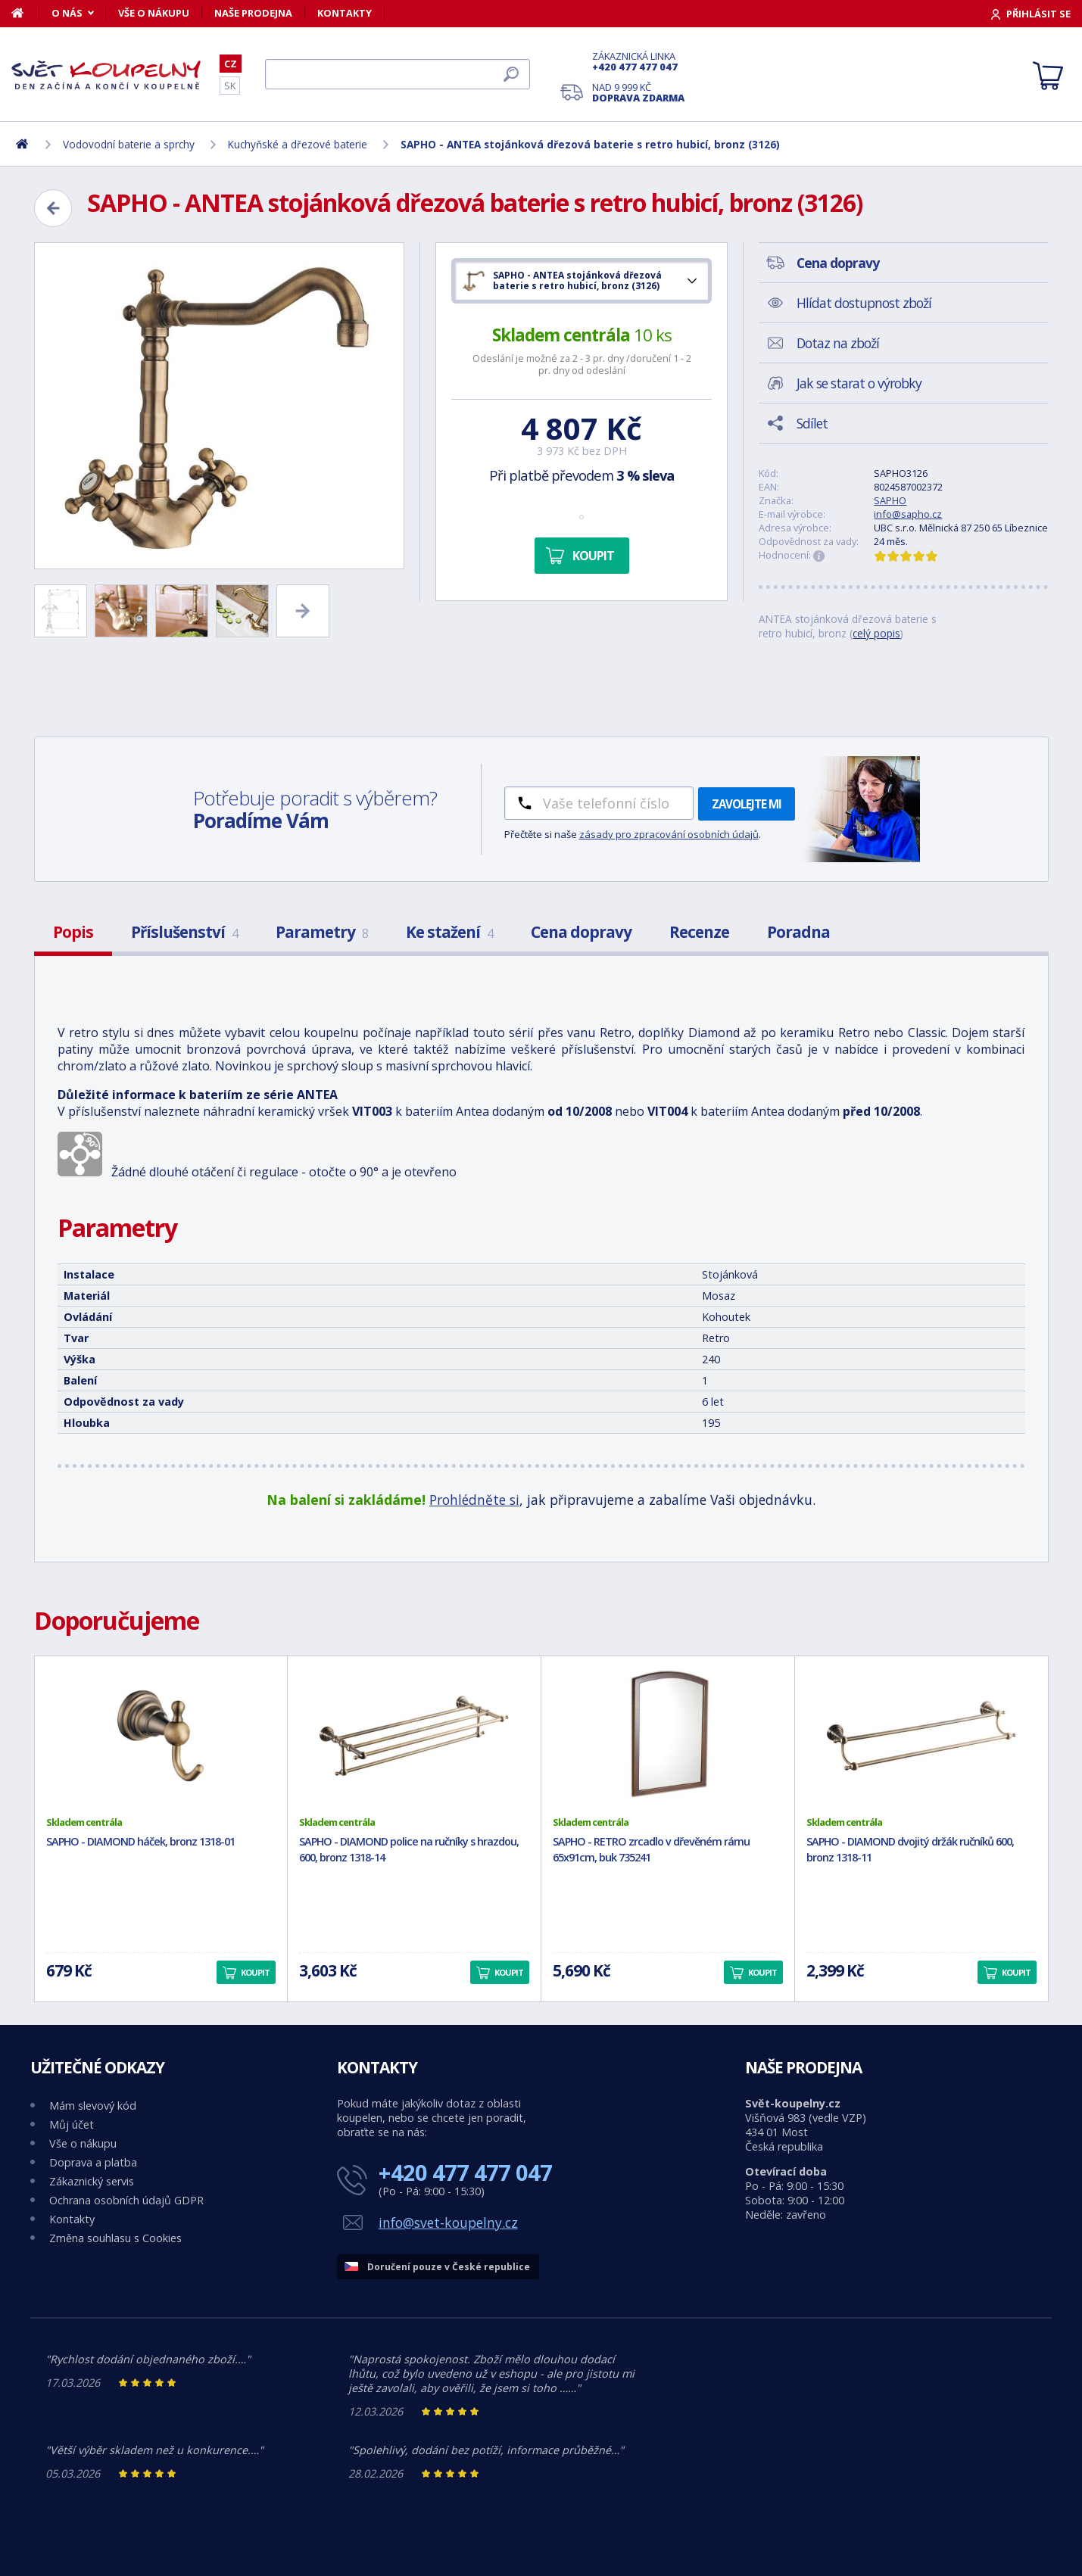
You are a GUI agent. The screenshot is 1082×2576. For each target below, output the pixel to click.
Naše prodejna (253, 13)
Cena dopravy (581, 931)
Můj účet (71, 2124)
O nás (67, 13)
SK (229, 85)
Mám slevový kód (92, 2105)
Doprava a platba (93, 2162)
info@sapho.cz (908, 514)
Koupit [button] (255, 1972)
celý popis (876, 633)
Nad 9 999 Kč (638, 92)
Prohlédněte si (474, 1499)
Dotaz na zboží (838, 343)
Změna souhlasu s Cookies (115, 2238)
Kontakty (344, 13)
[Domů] (25, 12)
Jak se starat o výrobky (859, 383)
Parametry (322, 931)
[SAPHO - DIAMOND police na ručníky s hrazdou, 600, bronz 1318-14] (414, 1736)
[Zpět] (53, 208)
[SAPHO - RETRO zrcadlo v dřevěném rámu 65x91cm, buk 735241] (668, 1736)
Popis (73, 931)
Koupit (593, 555)
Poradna (798, 931)
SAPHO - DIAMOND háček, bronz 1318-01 (140, 1841)
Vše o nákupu (153, 13)
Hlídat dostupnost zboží (864, 303)
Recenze (699, 931)
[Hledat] (397, 74)
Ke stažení (449, 931)
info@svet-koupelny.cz (448, 2222)
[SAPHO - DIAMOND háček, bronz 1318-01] (161, 1736)
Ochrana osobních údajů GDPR (126, 2200)
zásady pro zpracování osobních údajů (669, 834)
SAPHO (890, 500)
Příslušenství (184, 931)
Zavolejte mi (746, 803)
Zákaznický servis (91, 2181)
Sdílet (812, 423)
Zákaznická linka (638, 61)
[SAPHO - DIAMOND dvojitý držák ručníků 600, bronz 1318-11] (921, 1736)
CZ (230, 63)
